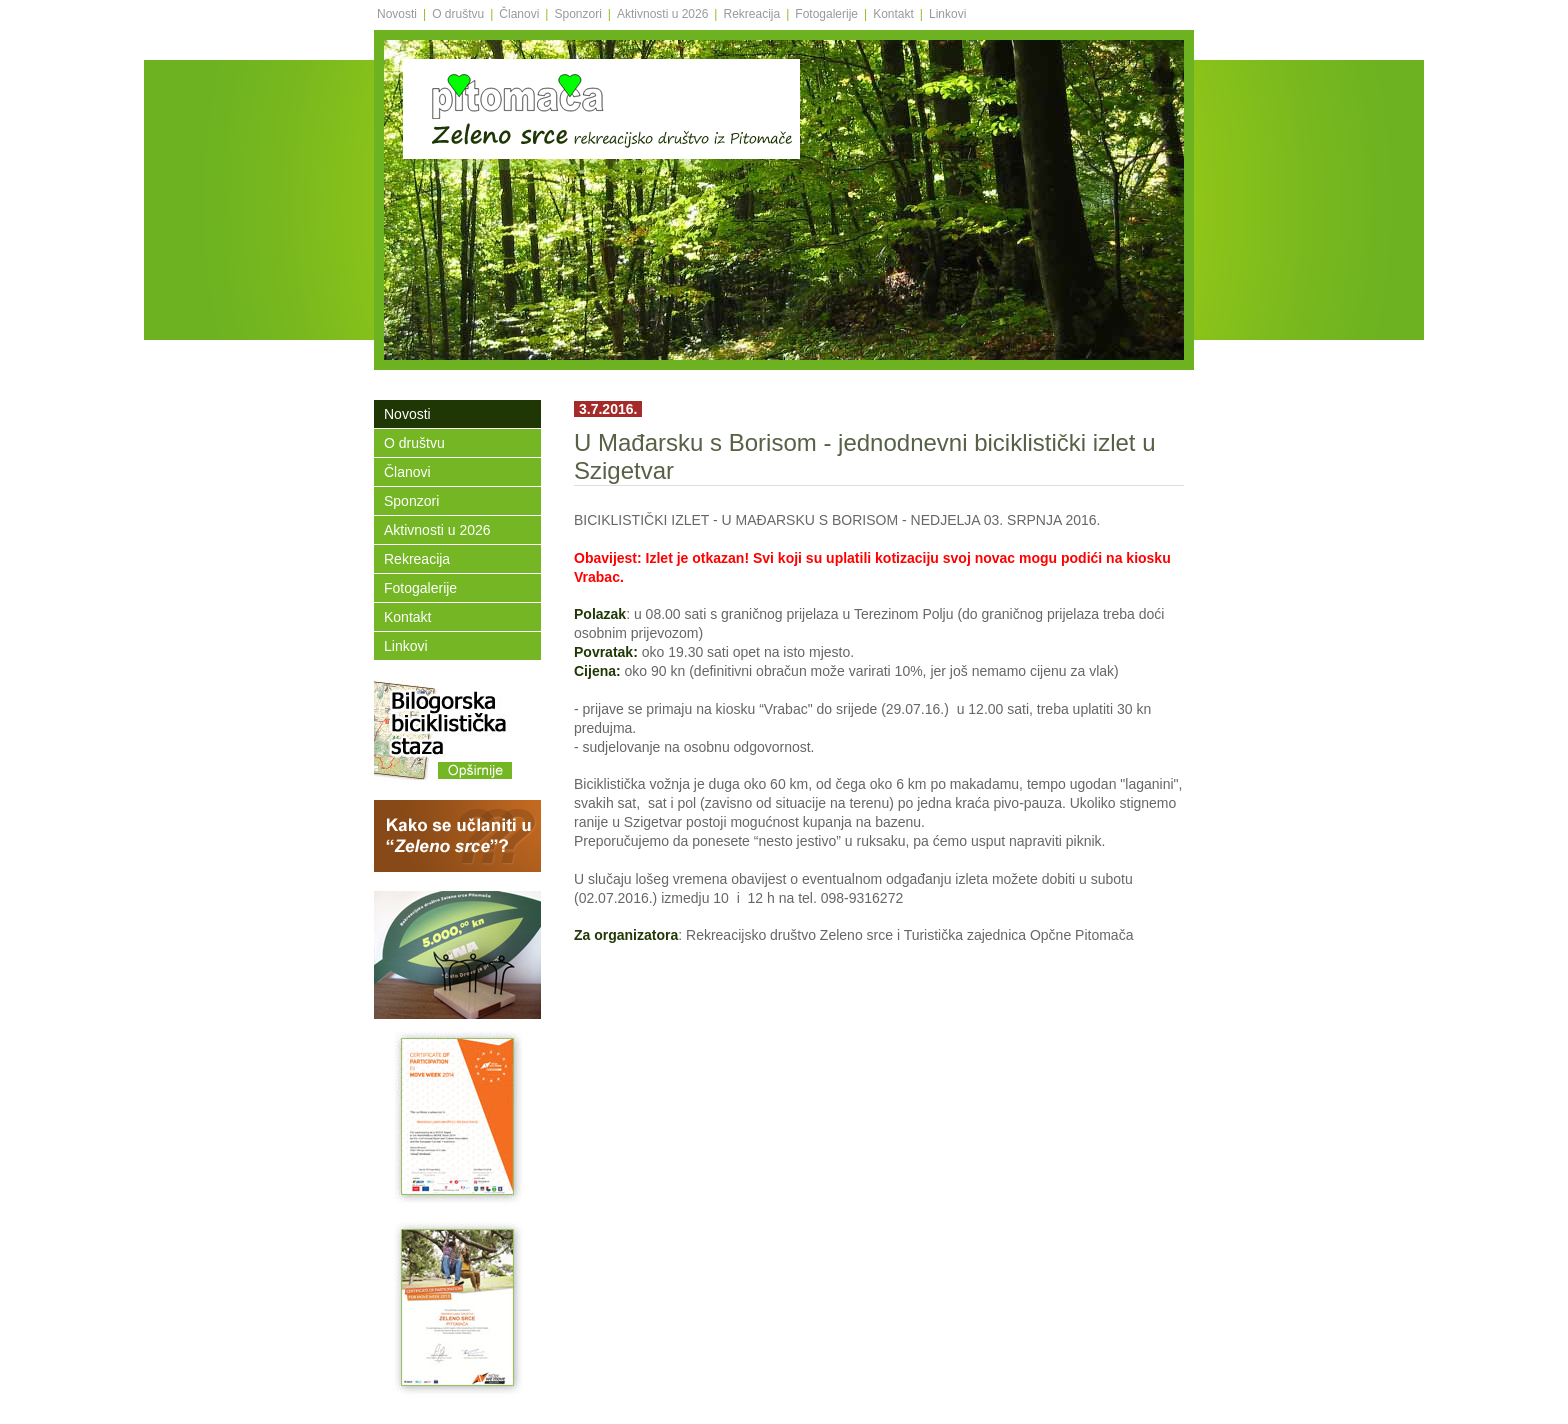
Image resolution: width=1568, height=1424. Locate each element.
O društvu (458, 14)
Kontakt (893, 14)
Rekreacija (751, 14)
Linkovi (947, 14)
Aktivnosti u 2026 (662, 14)
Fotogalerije (826, 14)
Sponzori (577, 14)
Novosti (397, 14)
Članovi (519, 14)
